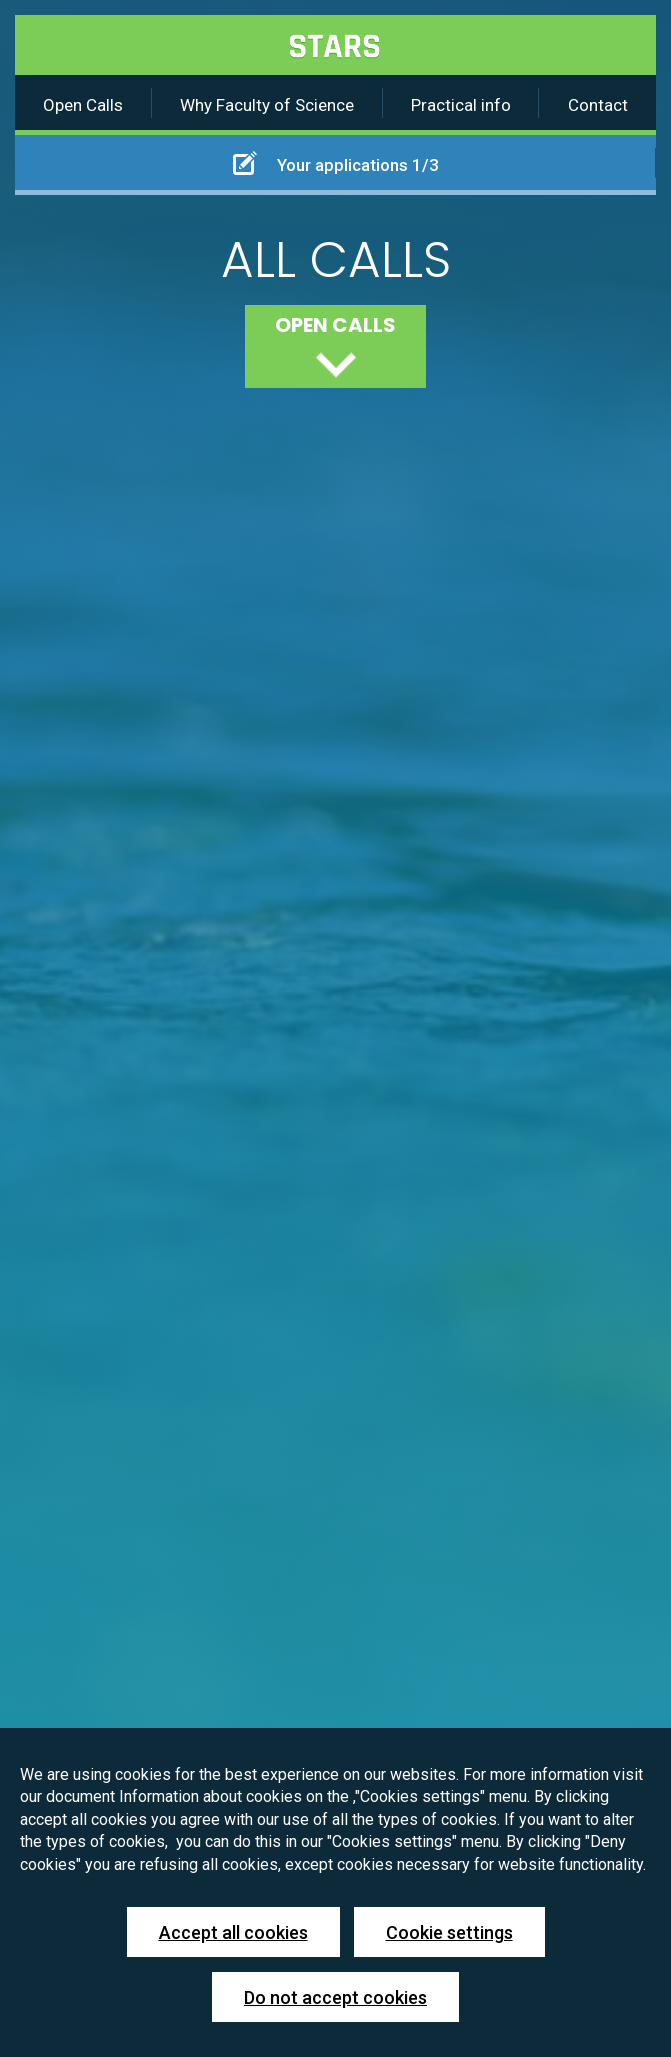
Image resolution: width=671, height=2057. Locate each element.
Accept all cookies (233, 1932)
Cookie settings (449, 1932)
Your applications (336, 163)
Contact (598, 105)
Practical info (461, 105)
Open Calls (83, 105)
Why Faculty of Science (267, 105)
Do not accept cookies (335, 1997)
